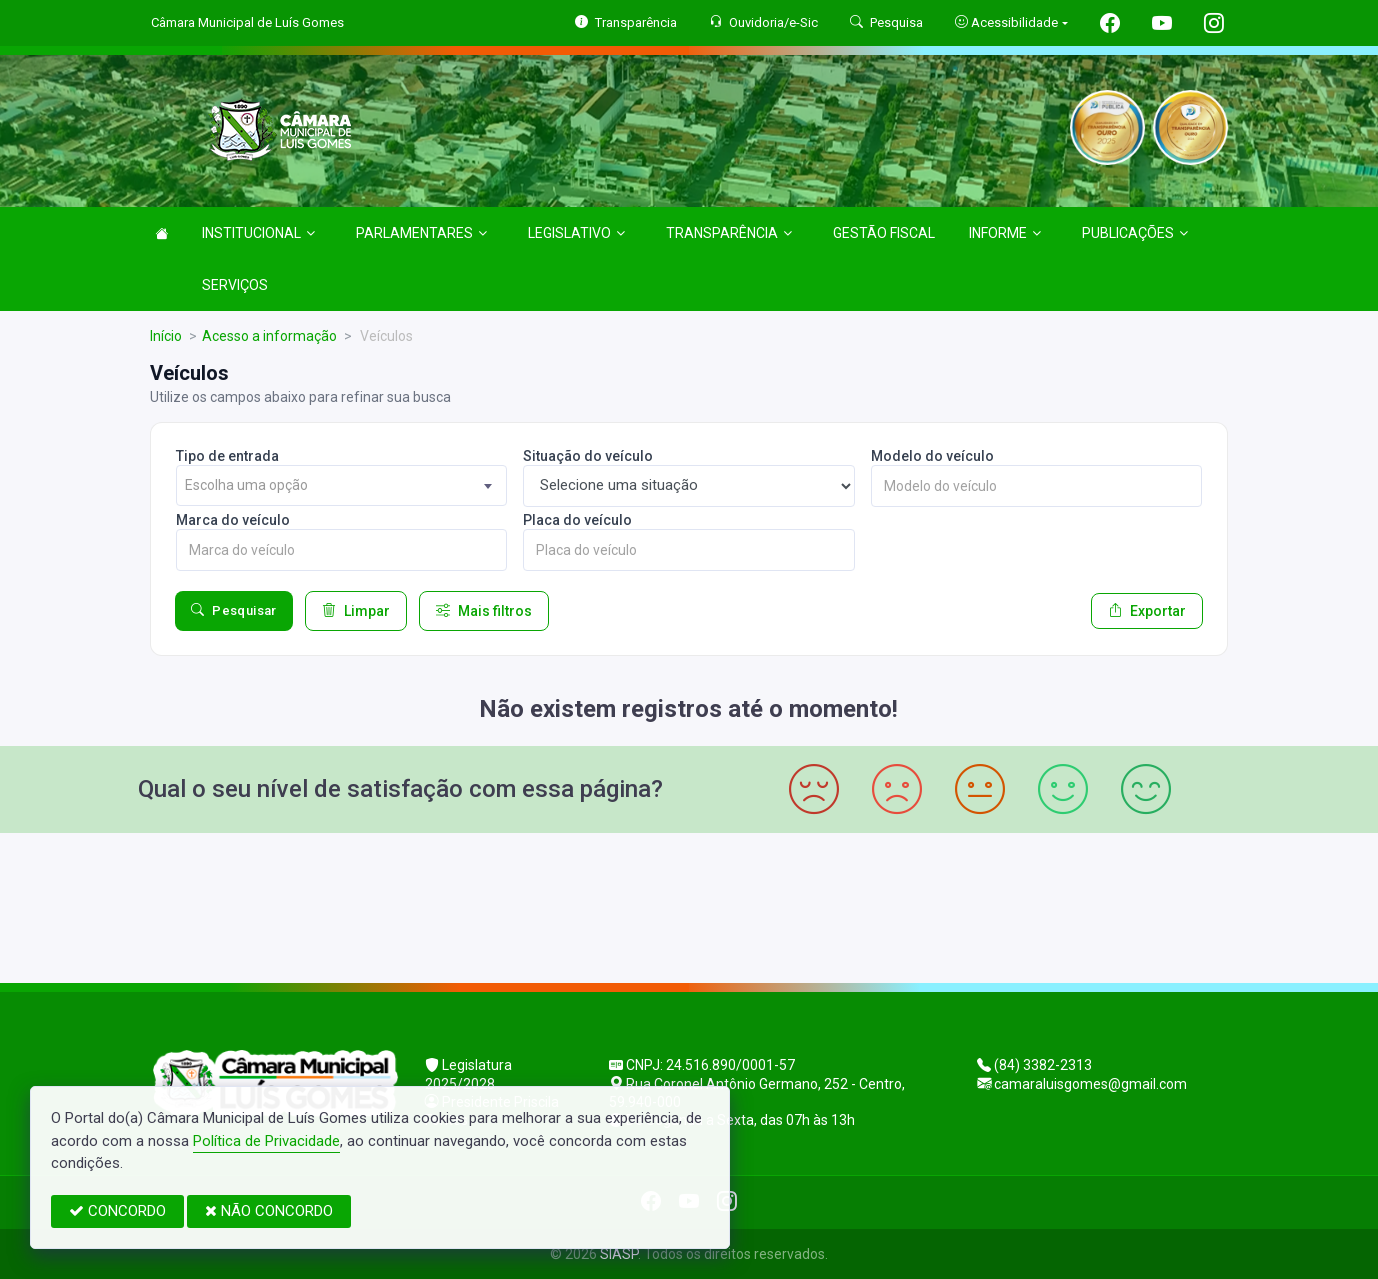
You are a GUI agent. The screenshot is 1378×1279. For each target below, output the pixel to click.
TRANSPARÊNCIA (729, 233)
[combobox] (341, 485)
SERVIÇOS (235, 285)
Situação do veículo (588, 456)
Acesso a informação (269, 336)
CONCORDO (117, 1211)
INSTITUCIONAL (258, 233)
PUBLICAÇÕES (1135, 233)
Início (166, 336)
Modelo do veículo (932, 456)
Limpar (356, 611)
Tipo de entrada (227, 456)
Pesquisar (234, 611)
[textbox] (341, 485)
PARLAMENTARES (421, 233)
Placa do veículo (577, 520)
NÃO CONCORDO (269, 1211)
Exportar (1147, 611)
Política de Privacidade (266, 1141)
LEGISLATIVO (576, 233)
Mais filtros (484, 611)
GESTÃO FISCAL (884, 233)
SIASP (619, 1254)
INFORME (1005, 233)
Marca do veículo (233, 520)
